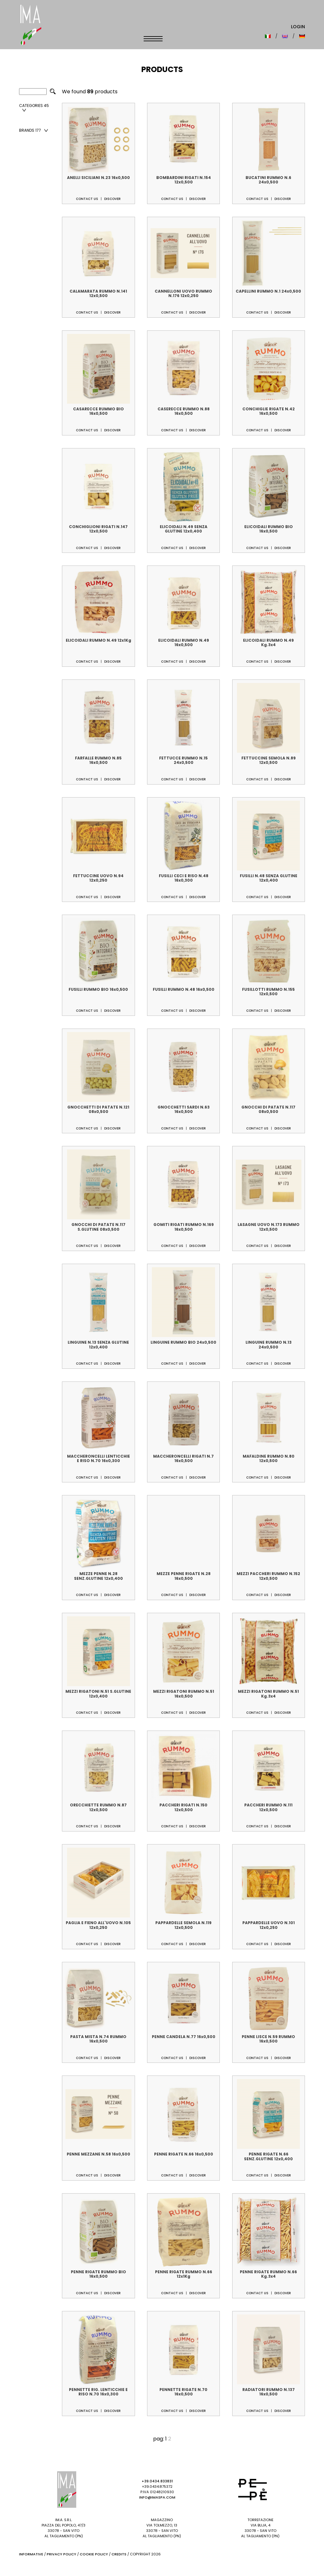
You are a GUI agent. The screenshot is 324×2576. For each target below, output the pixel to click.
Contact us (87, 198)
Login (298, 26)
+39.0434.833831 (157, 2481)
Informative (31, 2554)
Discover (112, 198)
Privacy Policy (61, 2554)
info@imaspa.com (157, 2497)
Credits (118, 2554)
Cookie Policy (94, 2554)
